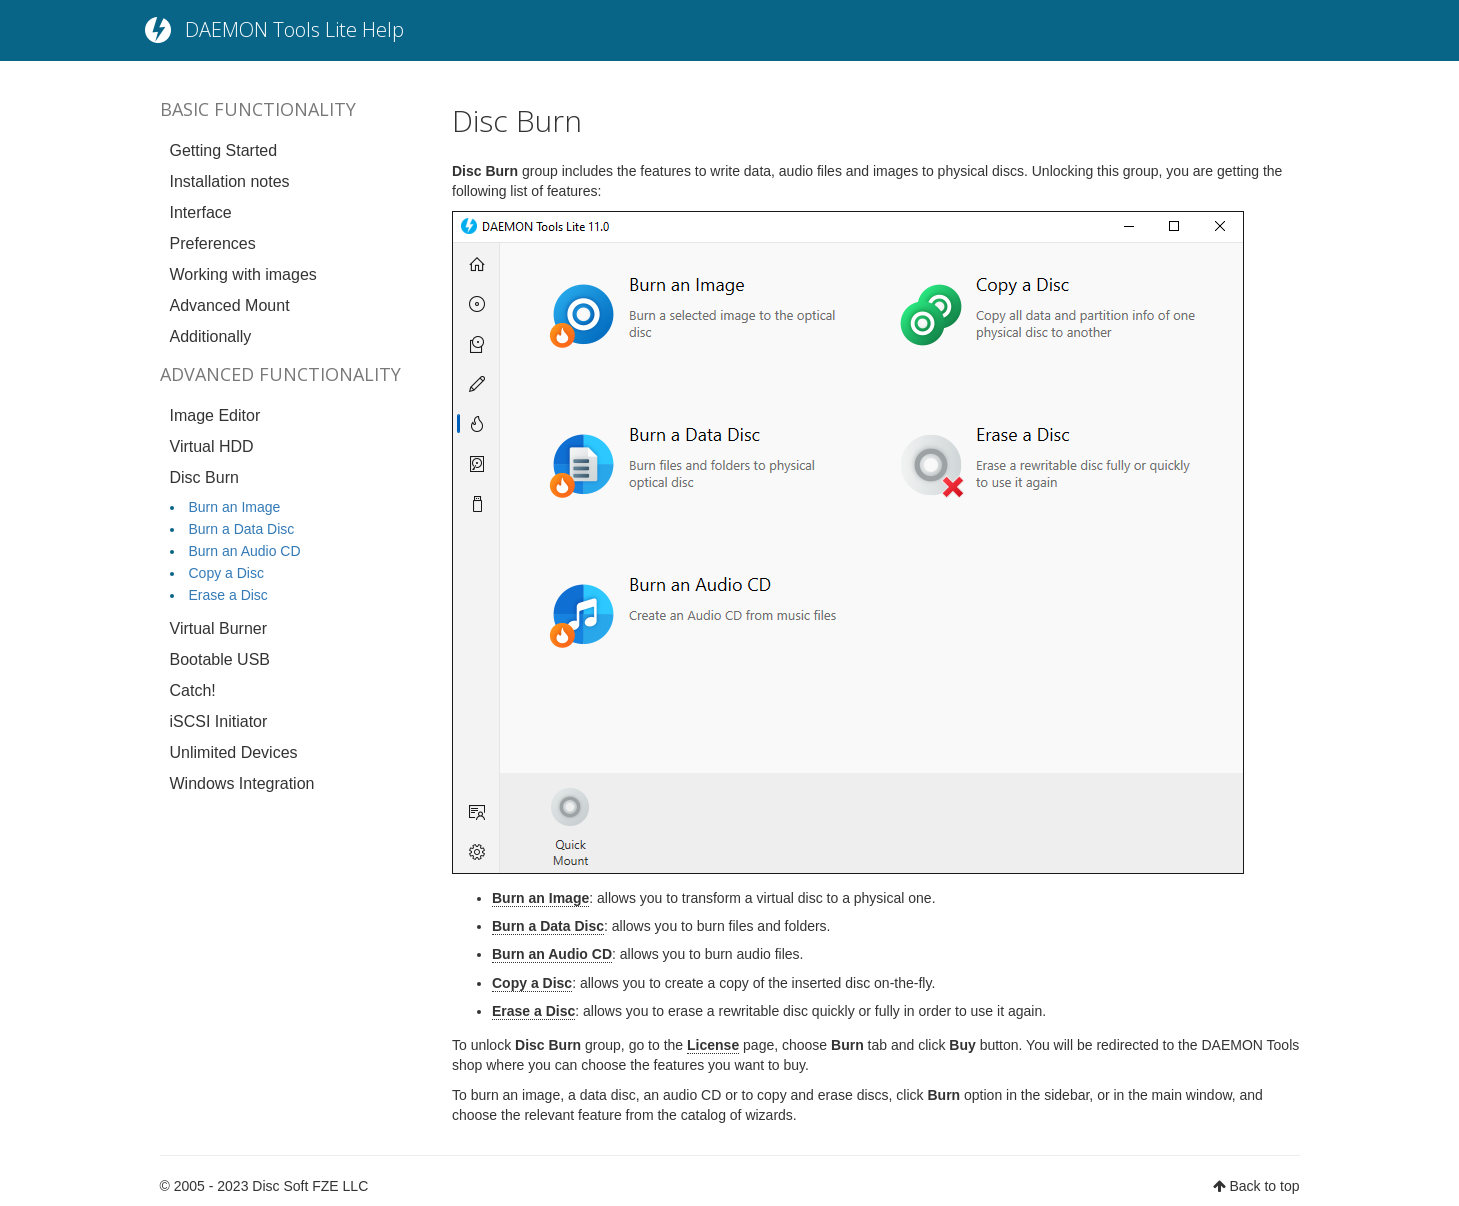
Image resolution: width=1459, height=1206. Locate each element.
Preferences (213, 243)
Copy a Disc (226, 573)
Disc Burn (204, 477)
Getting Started (224, 150)
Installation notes (230, 181)
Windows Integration (242, 783)
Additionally (211, 336)
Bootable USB (220, 659)
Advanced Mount (230, 305)
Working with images (243, 274)
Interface (201, 212)
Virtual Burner (219, 628)
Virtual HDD (212, 446)
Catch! (193, 690)
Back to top (1264, 1186)
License (713, 1045)
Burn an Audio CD (245, 551)
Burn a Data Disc (242, 529)
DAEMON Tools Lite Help (294, 29)
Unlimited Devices (234, 752)
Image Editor (215, 415)
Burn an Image (235, 507)
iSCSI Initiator (219, 721)
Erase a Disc (228, 595)
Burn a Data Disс (548, 926)
